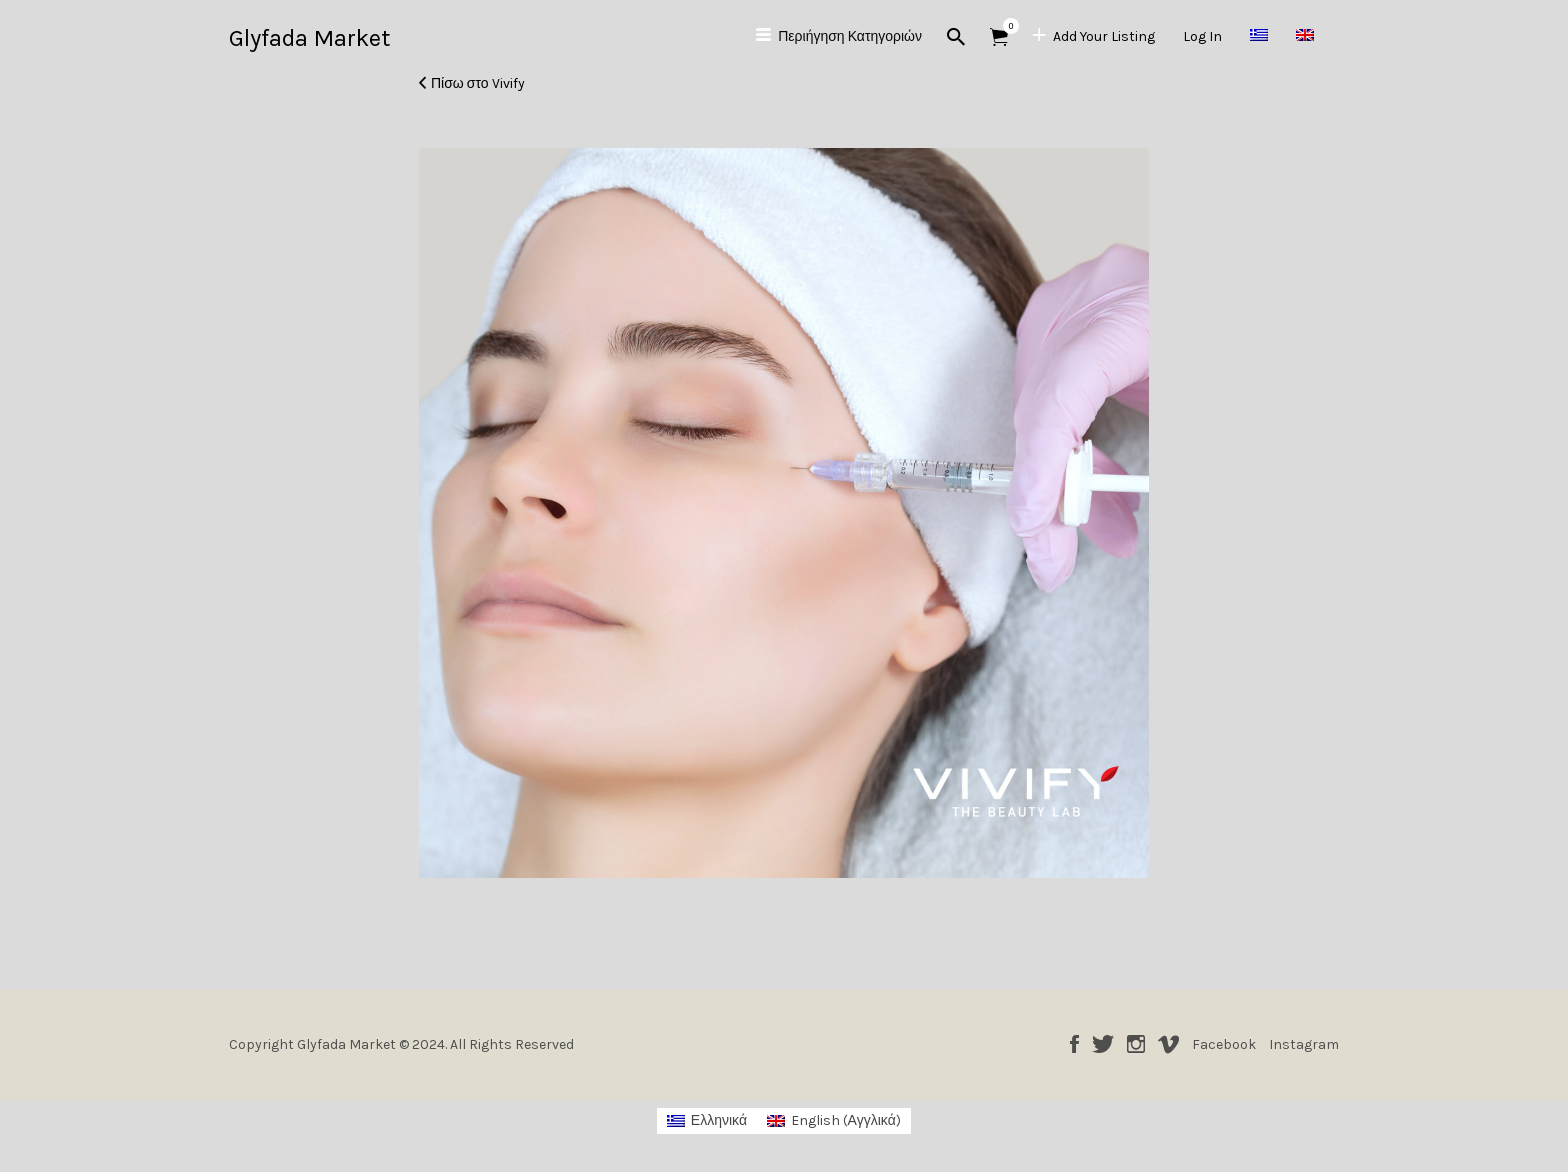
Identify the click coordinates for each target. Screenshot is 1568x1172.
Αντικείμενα (1005, 26)
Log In (1202, 36)
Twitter (1103, 1044)
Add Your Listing (1104, 36)
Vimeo (1168, 1044)
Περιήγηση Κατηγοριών (850, 36)
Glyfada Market (309, 38)
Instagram (1136, 1044)
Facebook (1074, 1044)
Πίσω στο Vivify (478, 83)
